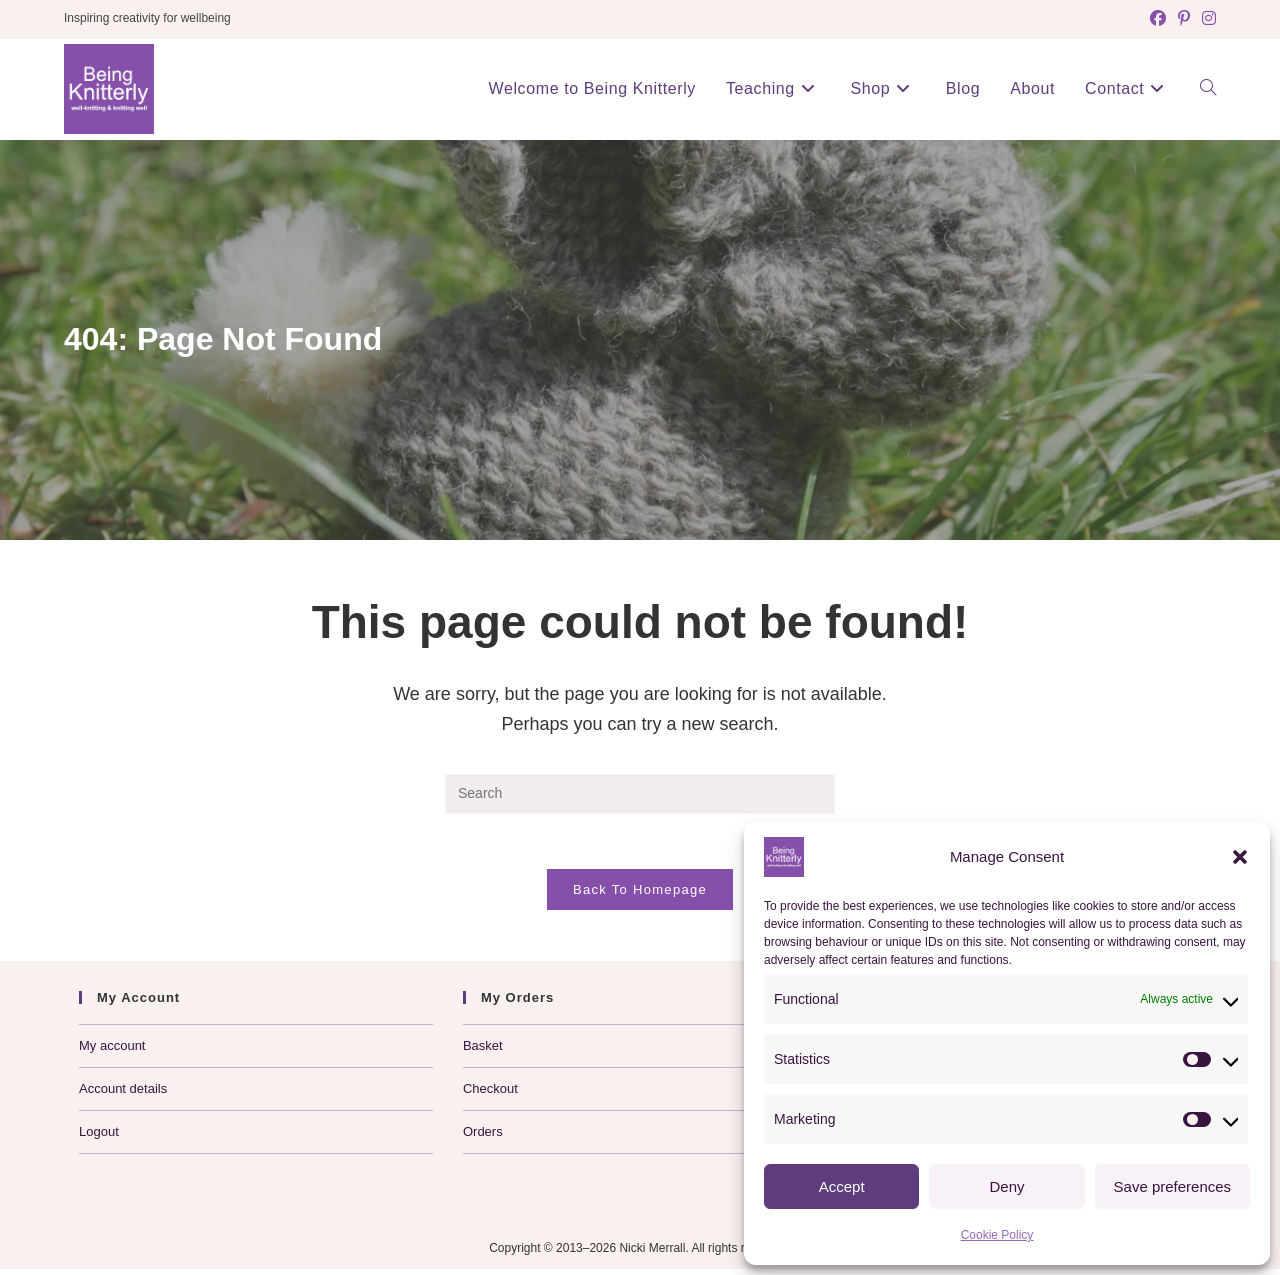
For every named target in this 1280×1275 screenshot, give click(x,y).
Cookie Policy (997, 1235)
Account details (123, 1094)
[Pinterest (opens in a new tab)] (1184, 19)
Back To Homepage (640, 895)
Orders (483, 1137)
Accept (842, 1186)
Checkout (490, 1094)
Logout (99, 1137)
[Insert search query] (640, 794)
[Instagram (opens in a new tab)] (1206, 19)
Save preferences (1173, 1186)
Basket (483, 1051)
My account (112, 1051)
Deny (1006, 1186)
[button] (1240, 857)
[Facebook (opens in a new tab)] (1158, 19)
